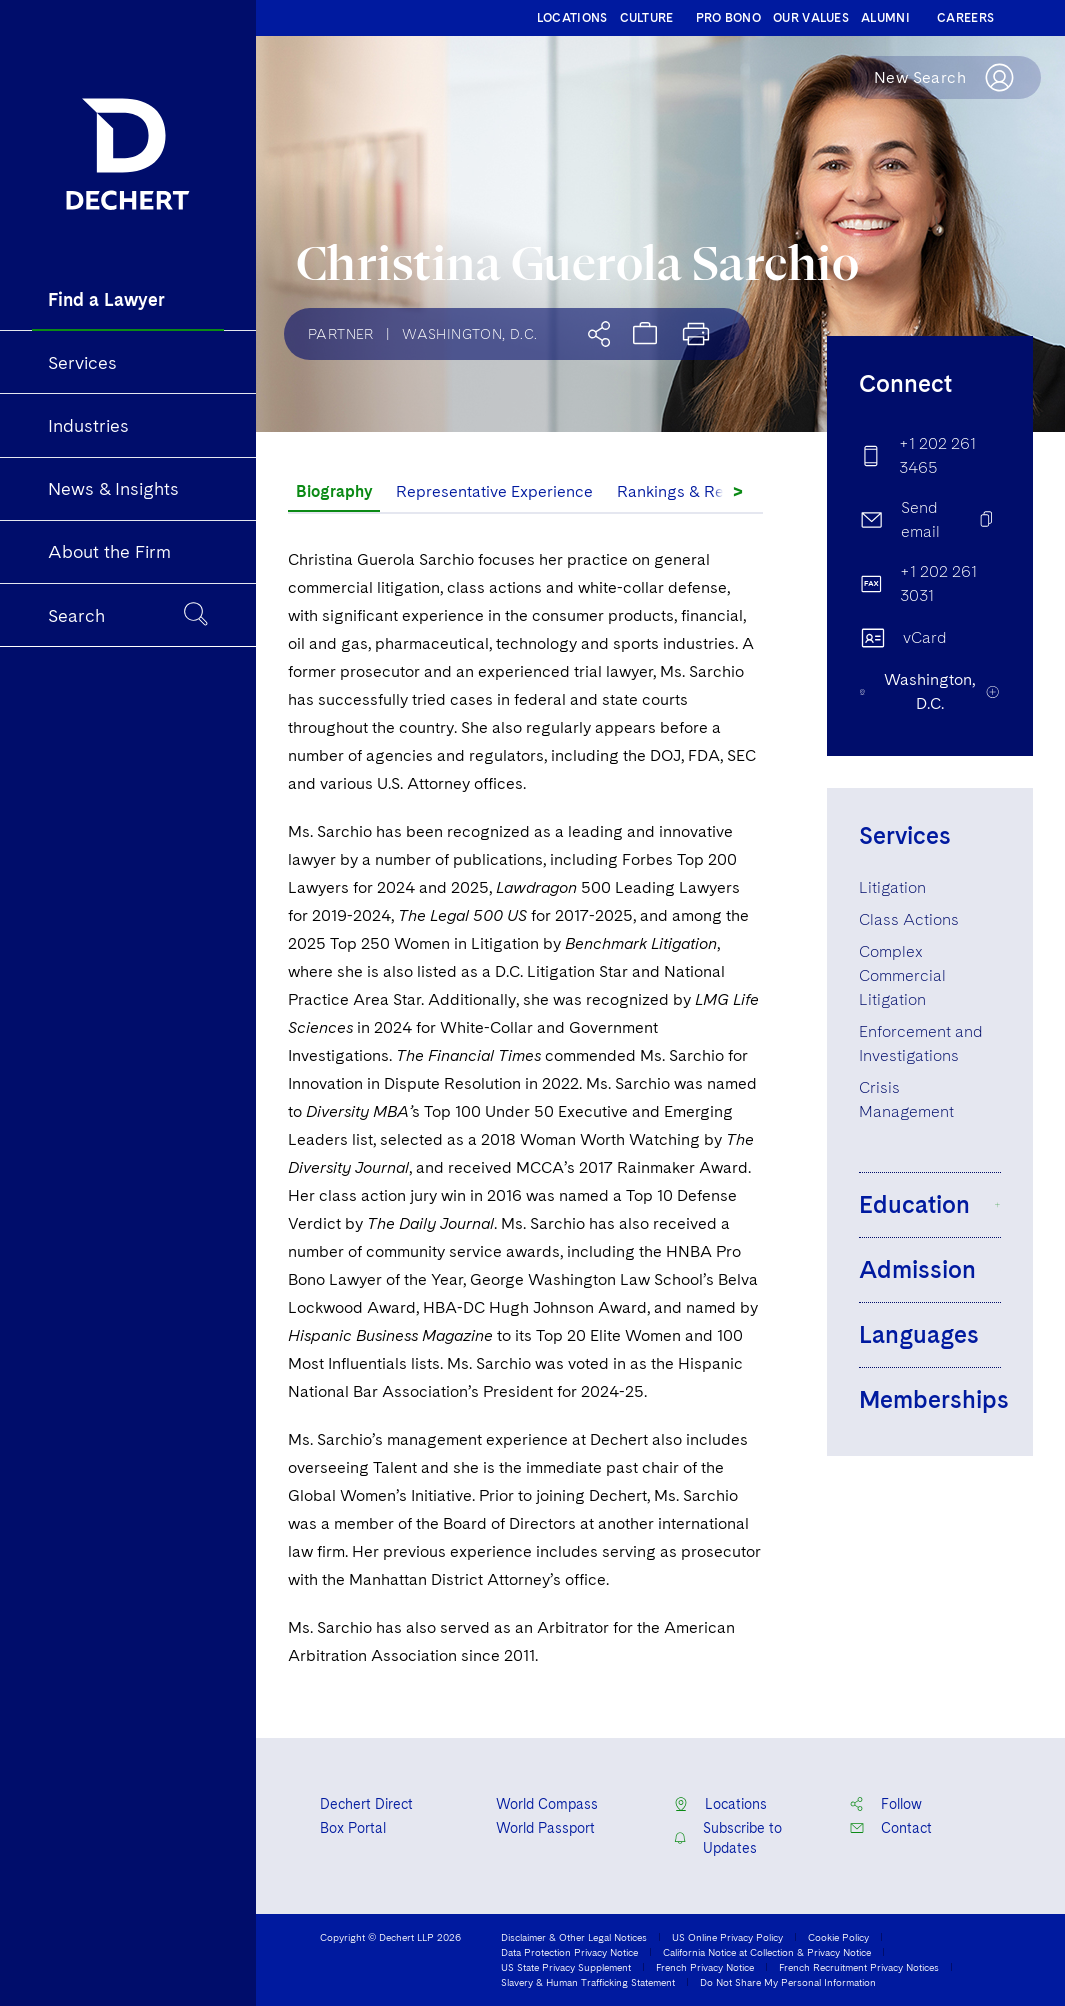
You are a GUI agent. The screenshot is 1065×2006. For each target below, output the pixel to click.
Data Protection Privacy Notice (569, 1952)
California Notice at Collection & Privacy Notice (767, 1952)
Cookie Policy (838, 1937)
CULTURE (647, 18)
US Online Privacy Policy (727, 1937)
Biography (334, 491)
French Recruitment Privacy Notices (859, 1967)
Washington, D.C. (469, 334)
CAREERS (965, 18)
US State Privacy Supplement (566, 1967)
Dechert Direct (366, 1804)
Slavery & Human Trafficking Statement (588, 1982)
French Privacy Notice (705, 1967)
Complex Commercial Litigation (902, 975)
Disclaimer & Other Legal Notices (574, 1937)
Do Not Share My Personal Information (788, 1982)
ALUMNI (885, 18)
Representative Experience (494, 491)
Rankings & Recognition (704, 491)
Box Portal (353, 1828)
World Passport (545, 1828)
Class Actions (909, 919)
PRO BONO (728, 18)
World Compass (547, 1804)
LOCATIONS (572, 18)
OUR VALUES (811, 18)
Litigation (892, 887)
